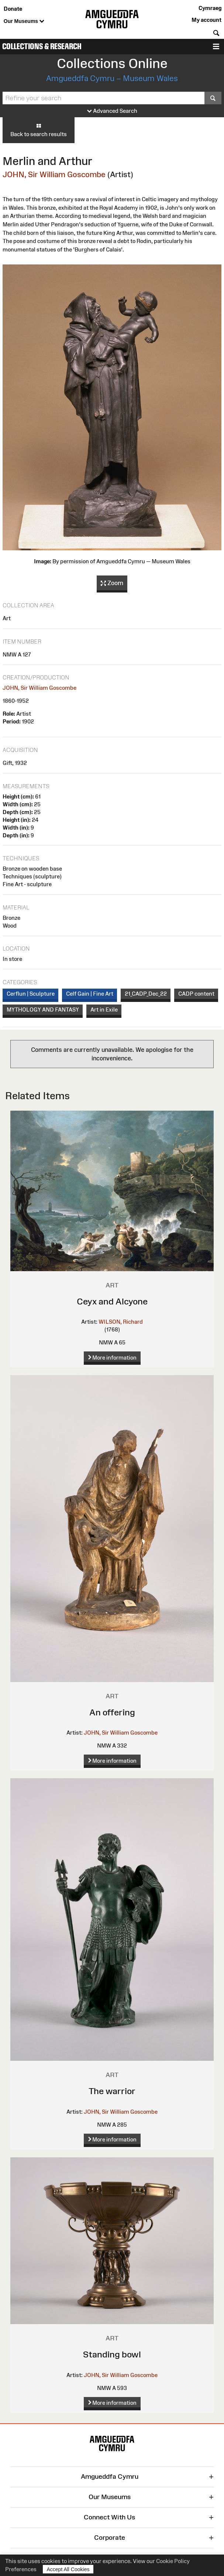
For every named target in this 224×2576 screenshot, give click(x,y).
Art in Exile (104, 1009)
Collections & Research (42, 46)
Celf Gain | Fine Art (89, 993)
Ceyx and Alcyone (112, 1301)
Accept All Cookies (68, 2569)
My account (206, 20)
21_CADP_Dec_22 (146, 993)
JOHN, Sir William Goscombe (54, 174)
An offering (112, 1712)
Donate (13, 9)
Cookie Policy (173, 2561)
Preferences (21, 2569)
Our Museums (24, 21)
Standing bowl (112, 2354)
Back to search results (38, 129)
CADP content (196, 993)
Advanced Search (112, 111)
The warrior (112, 2091)
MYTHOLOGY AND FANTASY (43, 1009)
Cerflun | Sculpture (31, 993)
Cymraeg (210, 8)
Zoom (112, 583)
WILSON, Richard (121, 1322)
